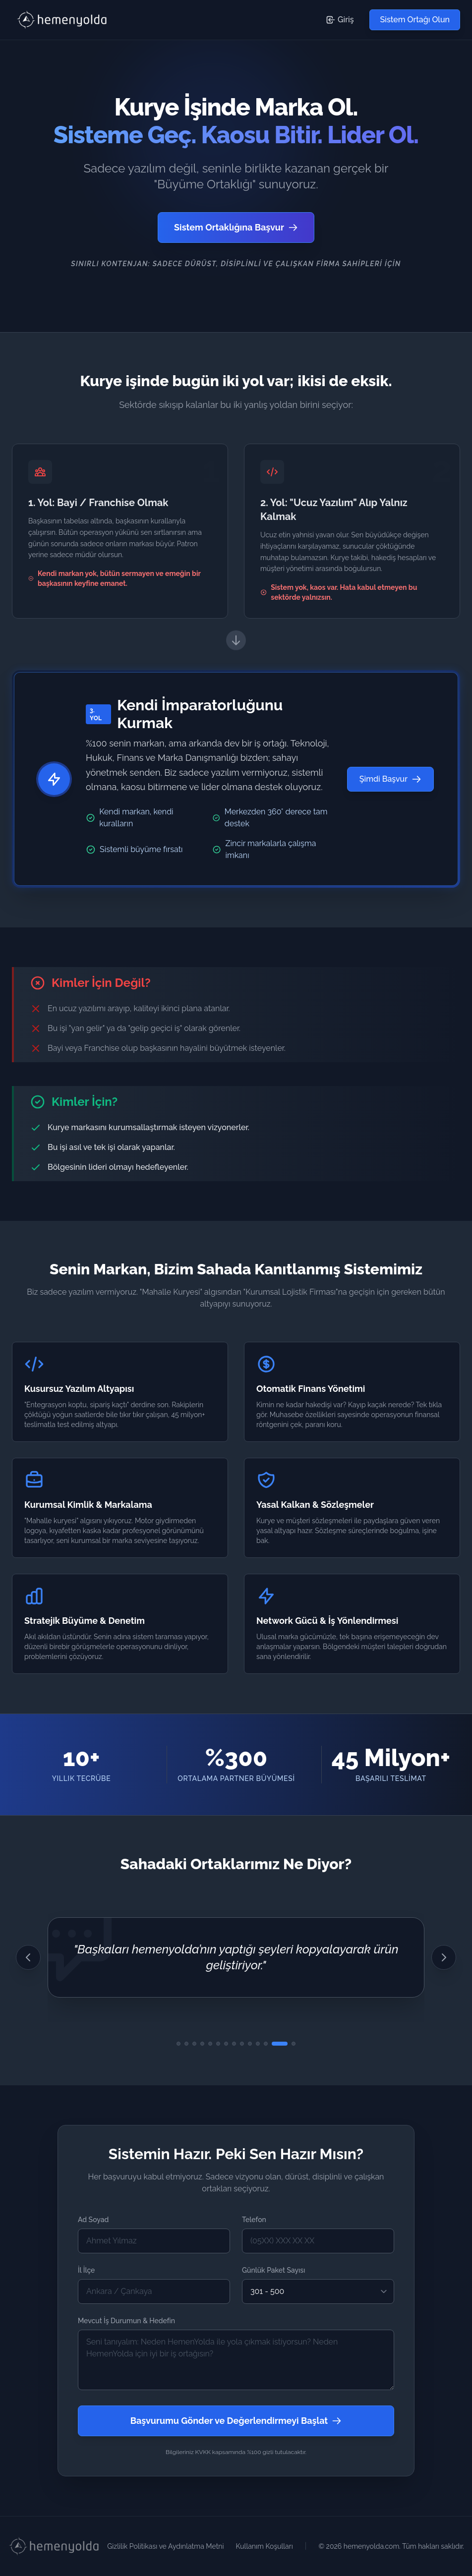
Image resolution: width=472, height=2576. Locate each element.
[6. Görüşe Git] (218, 2044)
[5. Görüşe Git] (210, 2044)
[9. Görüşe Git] (242, 2044)
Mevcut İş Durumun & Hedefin (126, 2321)
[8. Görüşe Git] (234, 2044)
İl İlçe (86, 2270)
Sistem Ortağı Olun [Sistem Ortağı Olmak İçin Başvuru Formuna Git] (415, 19)
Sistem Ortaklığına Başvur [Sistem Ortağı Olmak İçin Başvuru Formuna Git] (236, 227)
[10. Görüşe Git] (250, 2044)
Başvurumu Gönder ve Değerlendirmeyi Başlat (236, 2420)
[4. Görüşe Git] (202, 2044)
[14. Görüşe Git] (293, 2044)
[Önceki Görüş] (28, 1957)
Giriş (340, 20)
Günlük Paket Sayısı (273, 2270)
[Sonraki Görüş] (443, 1957)
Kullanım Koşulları (264, 2546)
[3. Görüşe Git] (194, 2044)
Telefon (254, 2220)
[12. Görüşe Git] (266, 2044)
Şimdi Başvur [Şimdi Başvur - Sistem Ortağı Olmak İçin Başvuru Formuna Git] (390, 779)
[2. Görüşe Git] (186, 2044)
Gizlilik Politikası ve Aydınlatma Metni (165, 2546)
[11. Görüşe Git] (258, 2044)
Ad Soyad (93, 2220)
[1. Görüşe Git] (178, 2044)
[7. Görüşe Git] (226, 2044)
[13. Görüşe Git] (280, 2044)
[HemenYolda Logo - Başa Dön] (63, 20)
